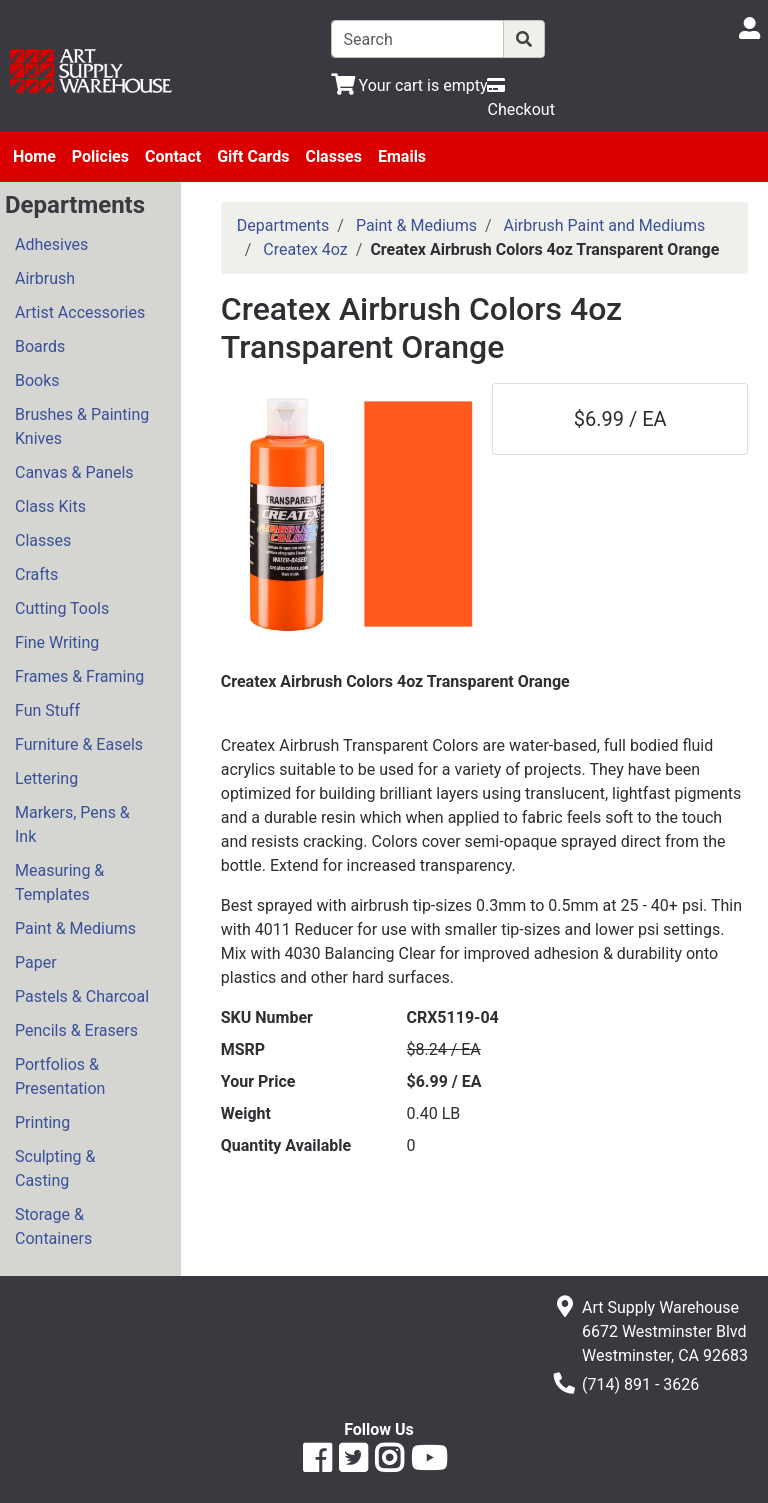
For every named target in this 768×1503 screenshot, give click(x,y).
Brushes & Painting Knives (82, 426)
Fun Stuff (47, 710)
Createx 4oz (305, 249)
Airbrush (45, 278)
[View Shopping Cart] (409, 85)
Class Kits (50, 506)
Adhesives (51, 244)
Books (37, 380)
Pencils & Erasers (76, 1030)
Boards (40, 346)
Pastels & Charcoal (82, 996)
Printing (42, 1122)
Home (34, 156)
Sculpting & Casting (55, 1168)
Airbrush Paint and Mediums (605, 225)
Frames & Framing (79, 676)
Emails (402, 156)
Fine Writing (57, 642)
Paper (36, 962)
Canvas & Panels (74, 472)
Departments (283, 225)
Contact (173, 156)
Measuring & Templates (59, 882)
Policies (100, 156)
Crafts (36, 574)
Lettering (46, 778)
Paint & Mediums (75, 928)
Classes (333, 156)
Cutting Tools (62, 608)
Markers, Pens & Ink (72, 824)
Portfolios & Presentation (60, 1076)
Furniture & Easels (79, 744)
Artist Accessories (80, 312)
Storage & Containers (53, 1226)
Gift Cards (253, 156)
